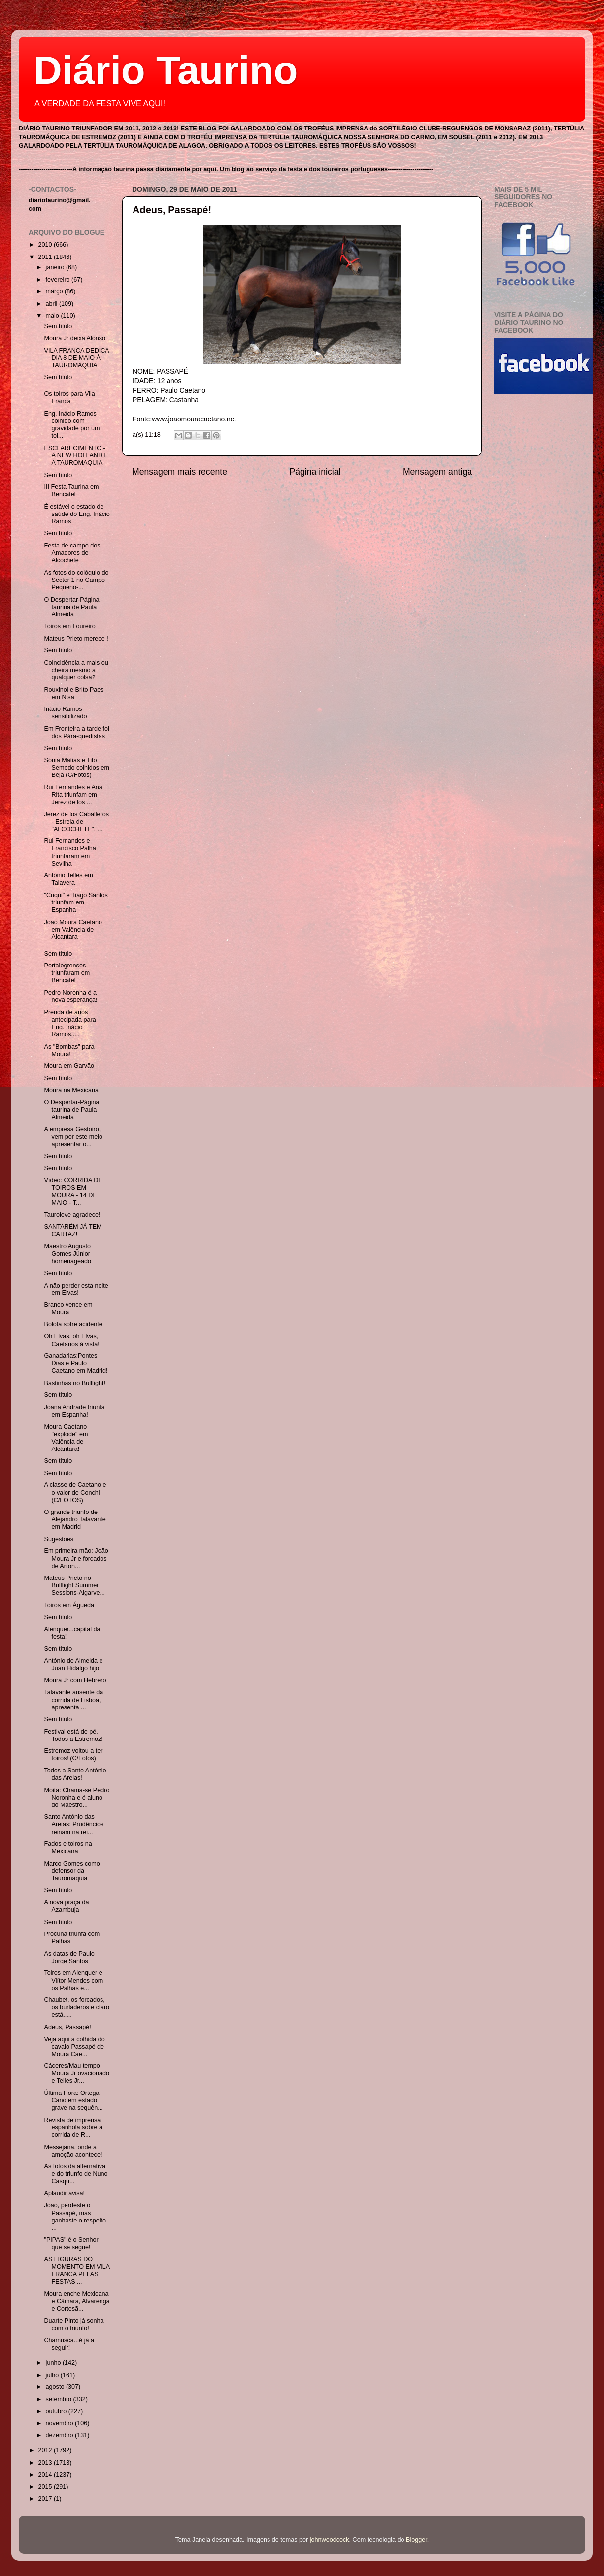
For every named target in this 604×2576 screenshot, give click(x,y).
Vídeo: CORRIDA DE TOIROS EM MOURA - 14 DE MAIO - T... (73, 1191)
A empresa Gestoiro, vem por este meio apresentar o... (73, 1137)
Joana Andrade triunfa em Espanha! (74, 1411)
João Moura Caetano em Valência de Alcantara (73, 929)
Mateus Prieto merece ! (76, 638)
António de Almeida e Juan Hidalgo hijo (73, 1664)
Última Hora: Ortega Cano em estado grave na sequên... (73, 2100)
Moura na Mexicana (71, 1090)
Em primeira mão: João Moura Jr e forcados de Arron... (76, 1558)
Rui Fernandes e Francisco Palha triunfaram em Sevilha (70, 852)
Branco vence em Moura (68, 1308)
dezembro (60, 2435)
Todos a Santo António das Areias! (75, 1774)
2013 (46, 2462)
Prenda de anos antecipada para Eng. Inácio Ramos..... (70, 1023)
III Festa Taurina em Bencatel (71, 490)
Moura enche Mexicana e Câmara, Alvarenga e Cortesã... (76, 2301)
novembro (60, 2423)
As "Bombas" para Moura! (69, 1050)
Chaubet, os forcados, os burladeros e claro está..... (76, 2007)
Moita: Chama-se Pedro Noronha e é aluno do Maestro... (76, 1797)
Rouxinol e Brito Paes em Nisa (73, 693)
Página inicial (315, 472)
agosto (56, 2386)
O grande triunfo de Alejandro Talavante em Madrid (74, 1519)
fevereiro (59, 279)
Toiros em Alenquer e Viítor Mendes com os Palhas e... (73, 1980)
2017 (46, 2498)
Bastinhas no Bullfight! (74, 1383)
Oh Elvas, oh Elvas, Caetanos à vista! (71, 1340)
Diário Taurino (166, 70)
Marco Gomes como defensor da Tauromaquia (72, 1871)
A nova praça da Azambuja (66, 1906)
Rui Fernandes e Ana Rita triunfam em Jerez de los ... (73, 794)
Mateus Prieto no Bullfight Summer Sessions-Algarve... (74, 1585)
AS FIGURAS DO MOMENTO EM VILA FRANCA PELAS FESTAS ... (76, 2270)
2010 (46, 244)
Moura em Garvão (69, 1066)
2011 (46, 257)
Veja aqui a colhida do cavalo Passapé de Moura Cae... (74, 2047)
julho (53, 2375)
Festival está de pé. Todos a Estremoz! (73, 1735)
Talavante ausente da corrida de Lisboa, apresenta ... (73, 1699)
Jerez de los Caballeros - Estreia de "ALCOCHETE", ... (76, 822)
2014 (46, 2474)
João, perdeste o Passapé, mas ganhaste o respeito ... (75, 2216)
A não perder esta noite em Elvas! (76, 1289)
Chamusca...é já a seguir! (69, 2344)
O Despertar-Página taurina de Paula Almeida (71, 607)
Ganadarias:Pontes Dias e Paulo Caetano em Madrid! (75, 1363)
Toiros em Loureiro (69, 626)
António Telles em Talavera (68, 879)
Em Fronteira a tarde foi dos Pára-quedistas (76, 732)
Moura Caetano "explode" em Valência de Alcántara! (66, 1437)
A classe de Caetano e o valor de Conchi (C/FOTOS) (75, 1492)
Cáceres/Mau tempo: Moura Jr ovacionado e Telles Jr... (76, 2073)
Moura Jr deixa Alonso (74, 338)
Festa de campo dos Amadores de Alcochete (72, 553)
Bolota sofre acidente (73, 1324)
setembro (59, 2399)
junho (54, 2362)
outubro (57, 2411)
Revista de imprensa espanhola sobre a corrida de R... (73, 2127)
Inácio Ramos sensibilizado (65, 713)
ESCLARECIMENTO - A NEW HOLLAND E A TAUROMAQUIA (76, 455)
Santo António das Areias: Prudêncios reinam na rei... (73, 1824)
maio (53, 315)
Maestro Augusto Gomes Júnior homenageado (67, 1253)
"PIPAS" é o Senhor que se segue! (71, 2243)
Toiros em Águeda (69, 1605)
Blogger (416, 2539)
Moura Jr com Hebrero (75, 1680)
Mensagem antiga (437, 472)
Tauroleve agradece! (72, 1214)
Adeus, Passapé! (172, 209)
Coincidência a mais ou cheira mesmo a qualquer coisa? (76, 670)
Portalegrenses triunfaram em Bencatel (67, 973)
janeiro (56, 267)
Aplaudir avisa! (64, 2193)
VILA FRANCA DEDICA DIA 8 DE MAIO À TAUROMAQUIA (76, 358)
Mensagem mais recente (179, 472)
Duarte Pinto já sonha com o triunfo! (73, 2325)
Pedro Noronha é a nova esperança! (70, 996)
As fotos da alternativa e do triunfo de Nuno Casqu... (75, 2174)
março (55, 291)
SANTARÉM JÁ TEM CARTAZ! (72, 1231)
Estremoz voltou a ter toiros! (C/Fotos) (73, 1754)
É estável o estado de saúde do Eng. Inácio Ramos (76, 514)
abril (52, 303)
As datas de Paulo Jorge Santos (69, 1957)
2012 (46, 2450)
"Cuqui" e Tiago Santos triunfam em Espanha (75, 902)
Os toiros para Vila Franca (69, 397)
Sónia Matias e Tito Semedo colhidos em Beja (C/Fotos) (76, 767)
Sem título (58, 326)
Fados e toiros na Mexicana (68, 1847)
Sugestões (58, 1539)
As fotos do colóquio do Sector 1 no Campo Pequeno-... (76, 580)
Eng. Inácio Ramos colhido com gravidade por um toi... (72, 424)
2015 (46, 2486)
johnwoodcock (329, 2539)
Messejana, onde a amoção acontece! (73, 2151)
